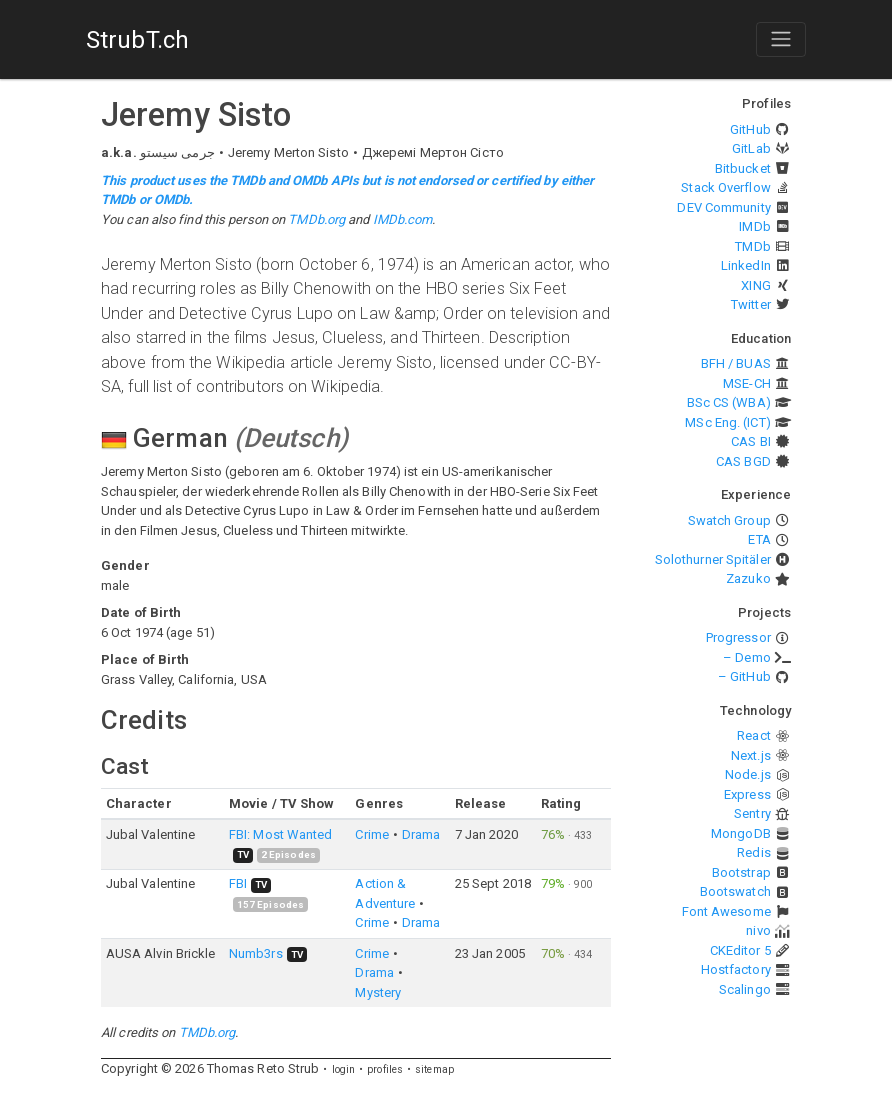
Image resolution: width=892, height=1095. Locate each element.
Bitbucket (743, 168)
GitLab (751, 148)
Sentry (752, 813)
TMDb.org (316, 219)
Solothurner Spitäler (713, 559)
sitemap (434, 1069)
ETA (759, 539)
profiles (385, 1069)
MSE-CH (747, 383)
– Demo (747, 657)
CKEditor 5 (740, 950)
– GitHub (744, 676)
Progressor (738, 637)
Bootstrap (741, 872)
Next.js (751, 755)
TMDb (752, 246)
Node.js (748, 774)
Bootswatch (735, 891)
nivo (758, 930)
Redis (754, 852)
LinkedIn (746, 265)
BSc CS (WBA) (729, 402)
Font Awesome (726, 911)
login (344, 1069)
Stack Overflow (725, 187)
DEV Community (723, 207)
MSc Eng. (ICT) (727, 422)
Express (747, 794)
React (754, 735)
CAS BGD (743, 461)
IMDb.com (403, 219)
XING (755, 285)
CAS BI (751, 441)
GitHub (750, 129)
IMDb (754, 226)
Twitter (751, 304)
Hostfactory (736, 969)
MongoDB (741, 833)
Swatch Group (729, 520)
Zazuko (748, 578)
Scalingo (745, 989)
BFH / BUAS (736, 363)
